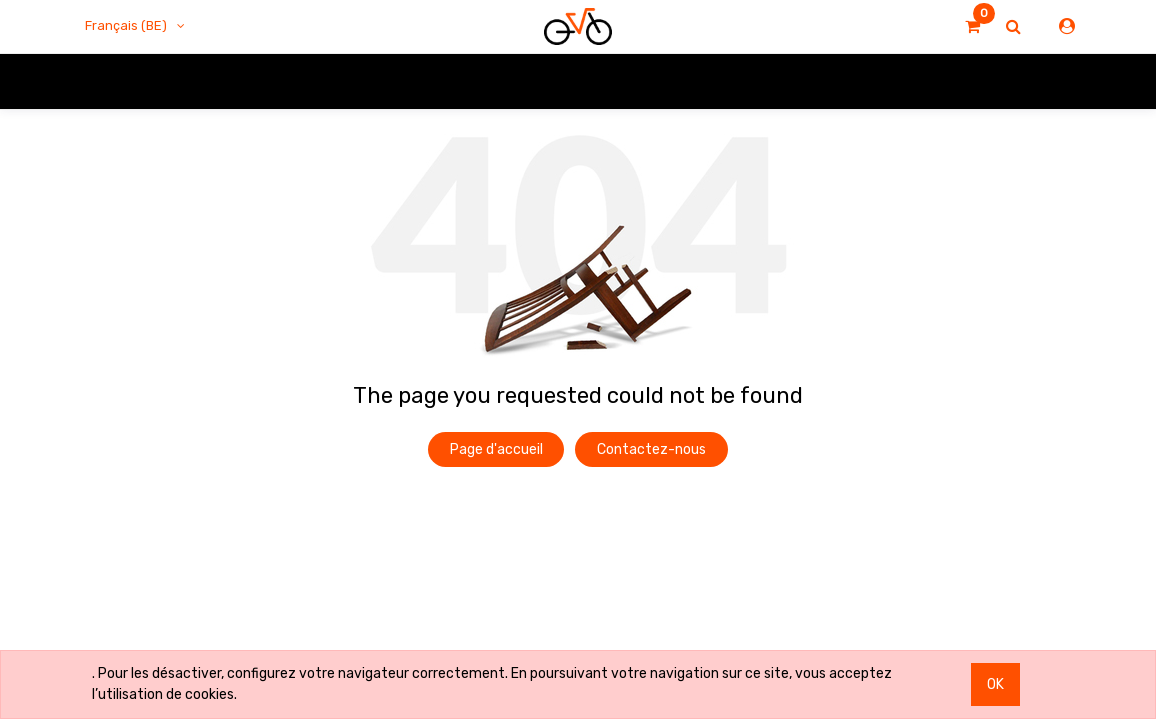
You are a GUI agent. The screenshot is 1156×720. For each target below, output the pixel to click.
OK (995, 684)
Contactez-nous (651, 449)
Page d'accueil (496, 449)
